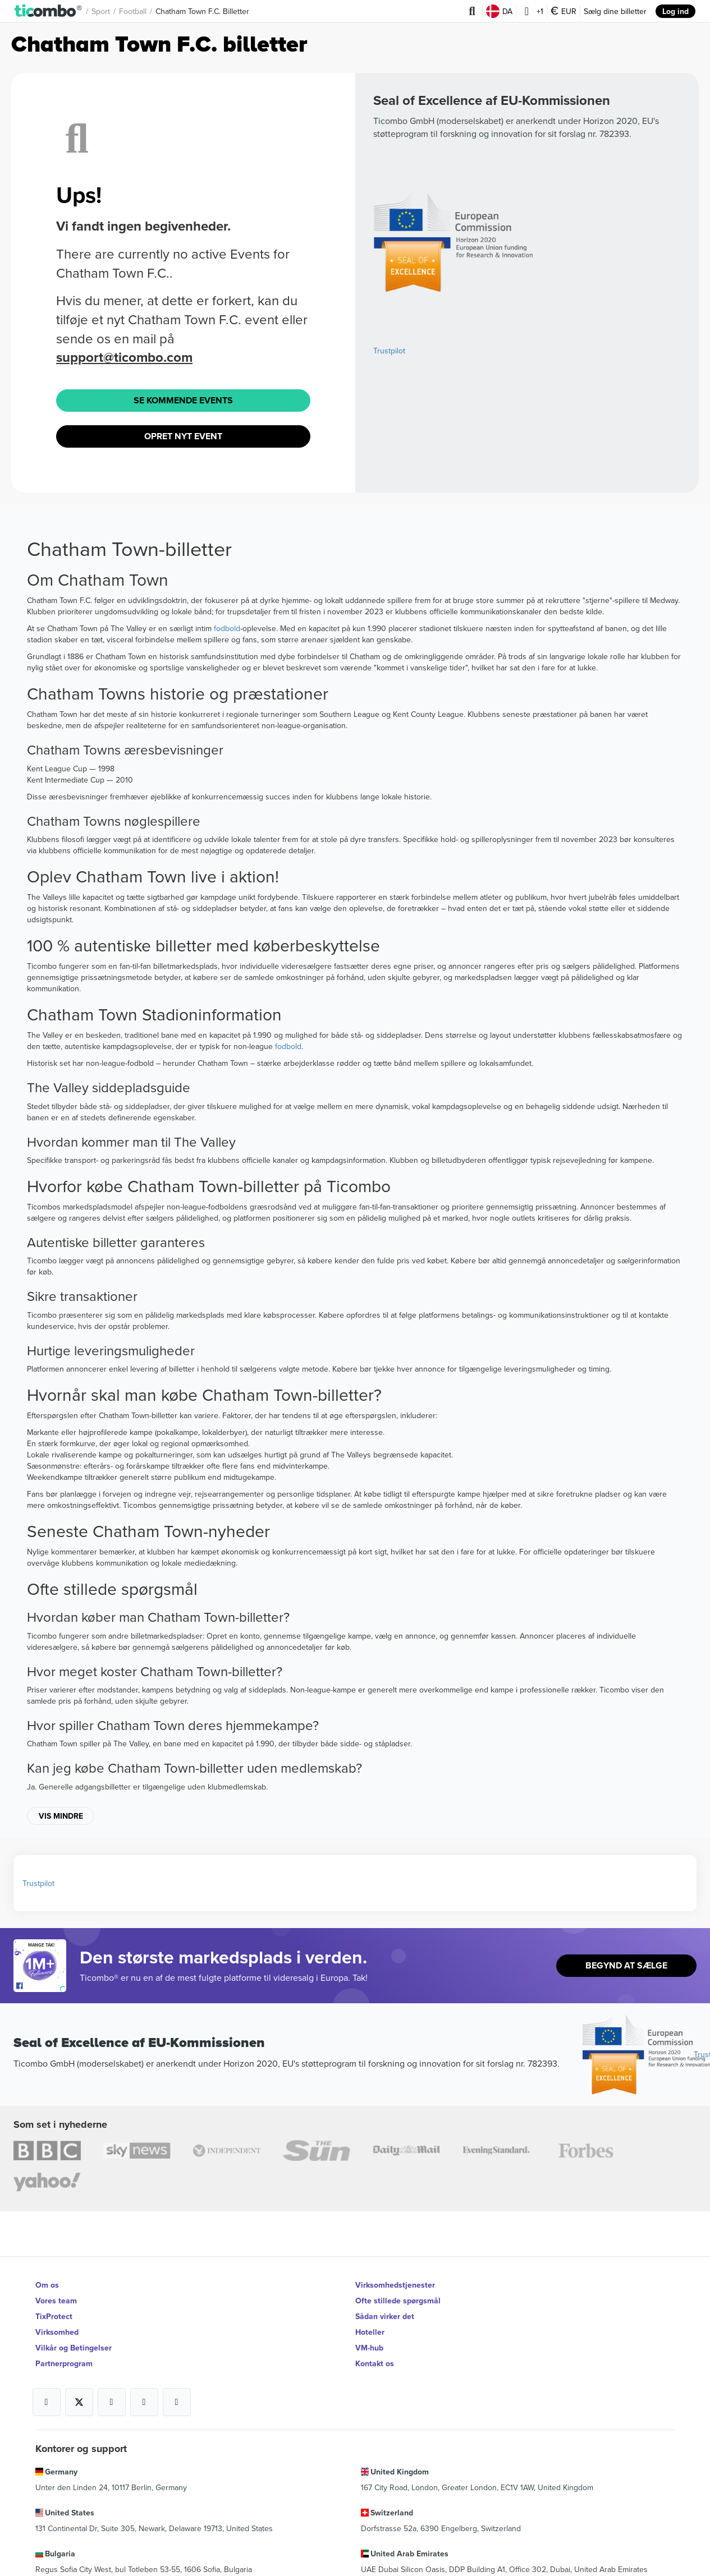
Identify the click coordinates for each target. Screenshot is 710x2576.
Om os (47, 2284)
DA (499, 11)
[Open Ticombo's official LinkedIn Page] (177, 2402)
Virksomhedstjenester (395, 2284)
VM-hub (369, 2347)
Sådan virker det (384, 2316)
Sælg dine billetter (615, 11)
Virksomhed (57, 2332)
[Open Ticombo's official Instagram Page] (112, 2402)
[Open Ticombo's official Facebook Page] (41, 1986)
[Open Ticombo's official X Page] (79, 2402)
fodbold (227, 628)
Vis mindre (61, 1815)
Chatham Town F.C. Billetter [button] (202, 11)
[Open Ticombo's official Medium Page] (144, 2402)
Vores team (56, 2300)
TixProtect (53, 2316)
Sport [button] (100, 11)
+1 (531, 11)
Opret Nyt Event (183, 436)
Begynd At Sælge (626, 1965)
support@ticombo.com (124, 357)
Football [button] (132, 11)
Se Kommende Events (183, 400)
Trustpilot (389, 350)
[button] (49, 11)
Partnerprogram (64, 2363)
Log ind (675, 11)
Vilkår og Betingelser (73, 2347)
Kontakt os (374, 2363)
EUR (563, 11)
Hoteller (369, 2332)
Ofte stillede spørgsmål (398, 2300)
